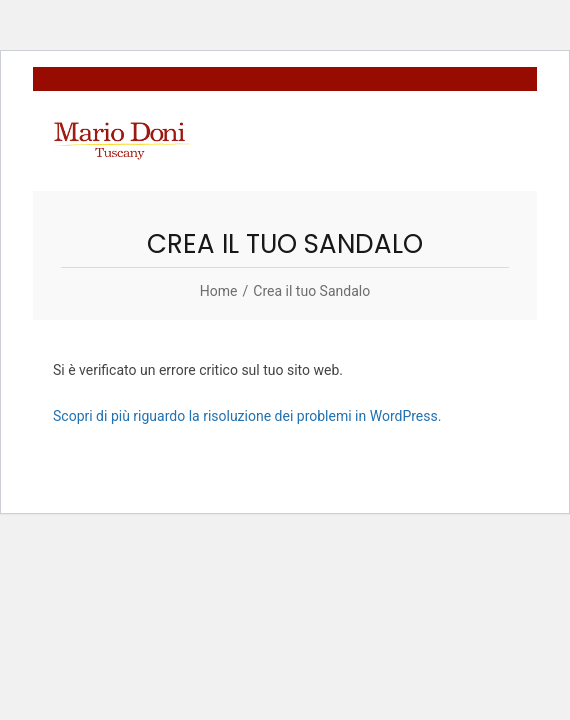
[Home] (219, 291)
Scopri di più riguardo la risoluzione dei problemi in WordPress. (247, 416)
